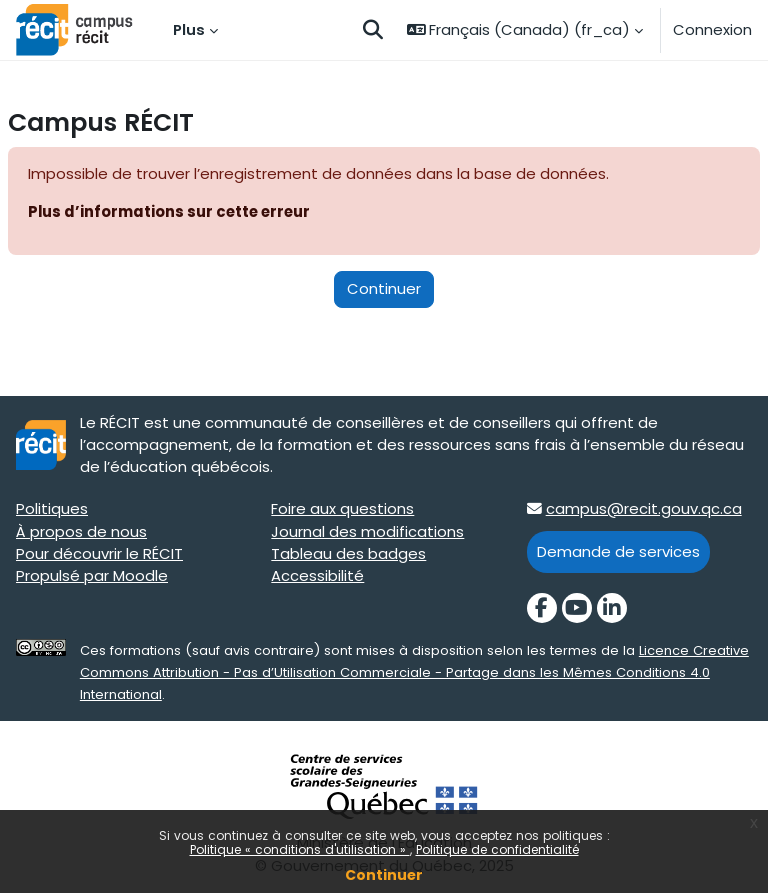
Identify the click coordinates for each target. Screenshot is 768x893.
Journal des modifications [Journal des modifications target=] (367, 531)
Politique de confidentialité (497, 849)
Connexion (712, 29)
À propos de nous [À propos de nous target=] (81, 531)
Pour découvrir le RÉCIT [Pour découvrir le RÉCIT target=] (99, 553)
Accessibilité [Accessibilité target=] (317, 575)
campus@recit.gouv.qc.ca (644, 508)
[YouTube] (577, 608)
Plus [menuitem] (189, 29)
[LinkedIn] (612, 608)
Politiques (52, 508)
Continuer (384, 875)
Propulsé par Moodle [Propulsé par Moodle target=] (92, 575)
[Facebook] (542, 608)
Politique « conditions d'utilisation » (300, 849)
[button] (373, 30)
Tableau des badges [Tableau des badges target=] (348, 553)
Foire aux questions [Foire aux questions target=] (342, 508)
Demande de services (618, 551)
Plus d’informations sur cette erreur (169, 211)
